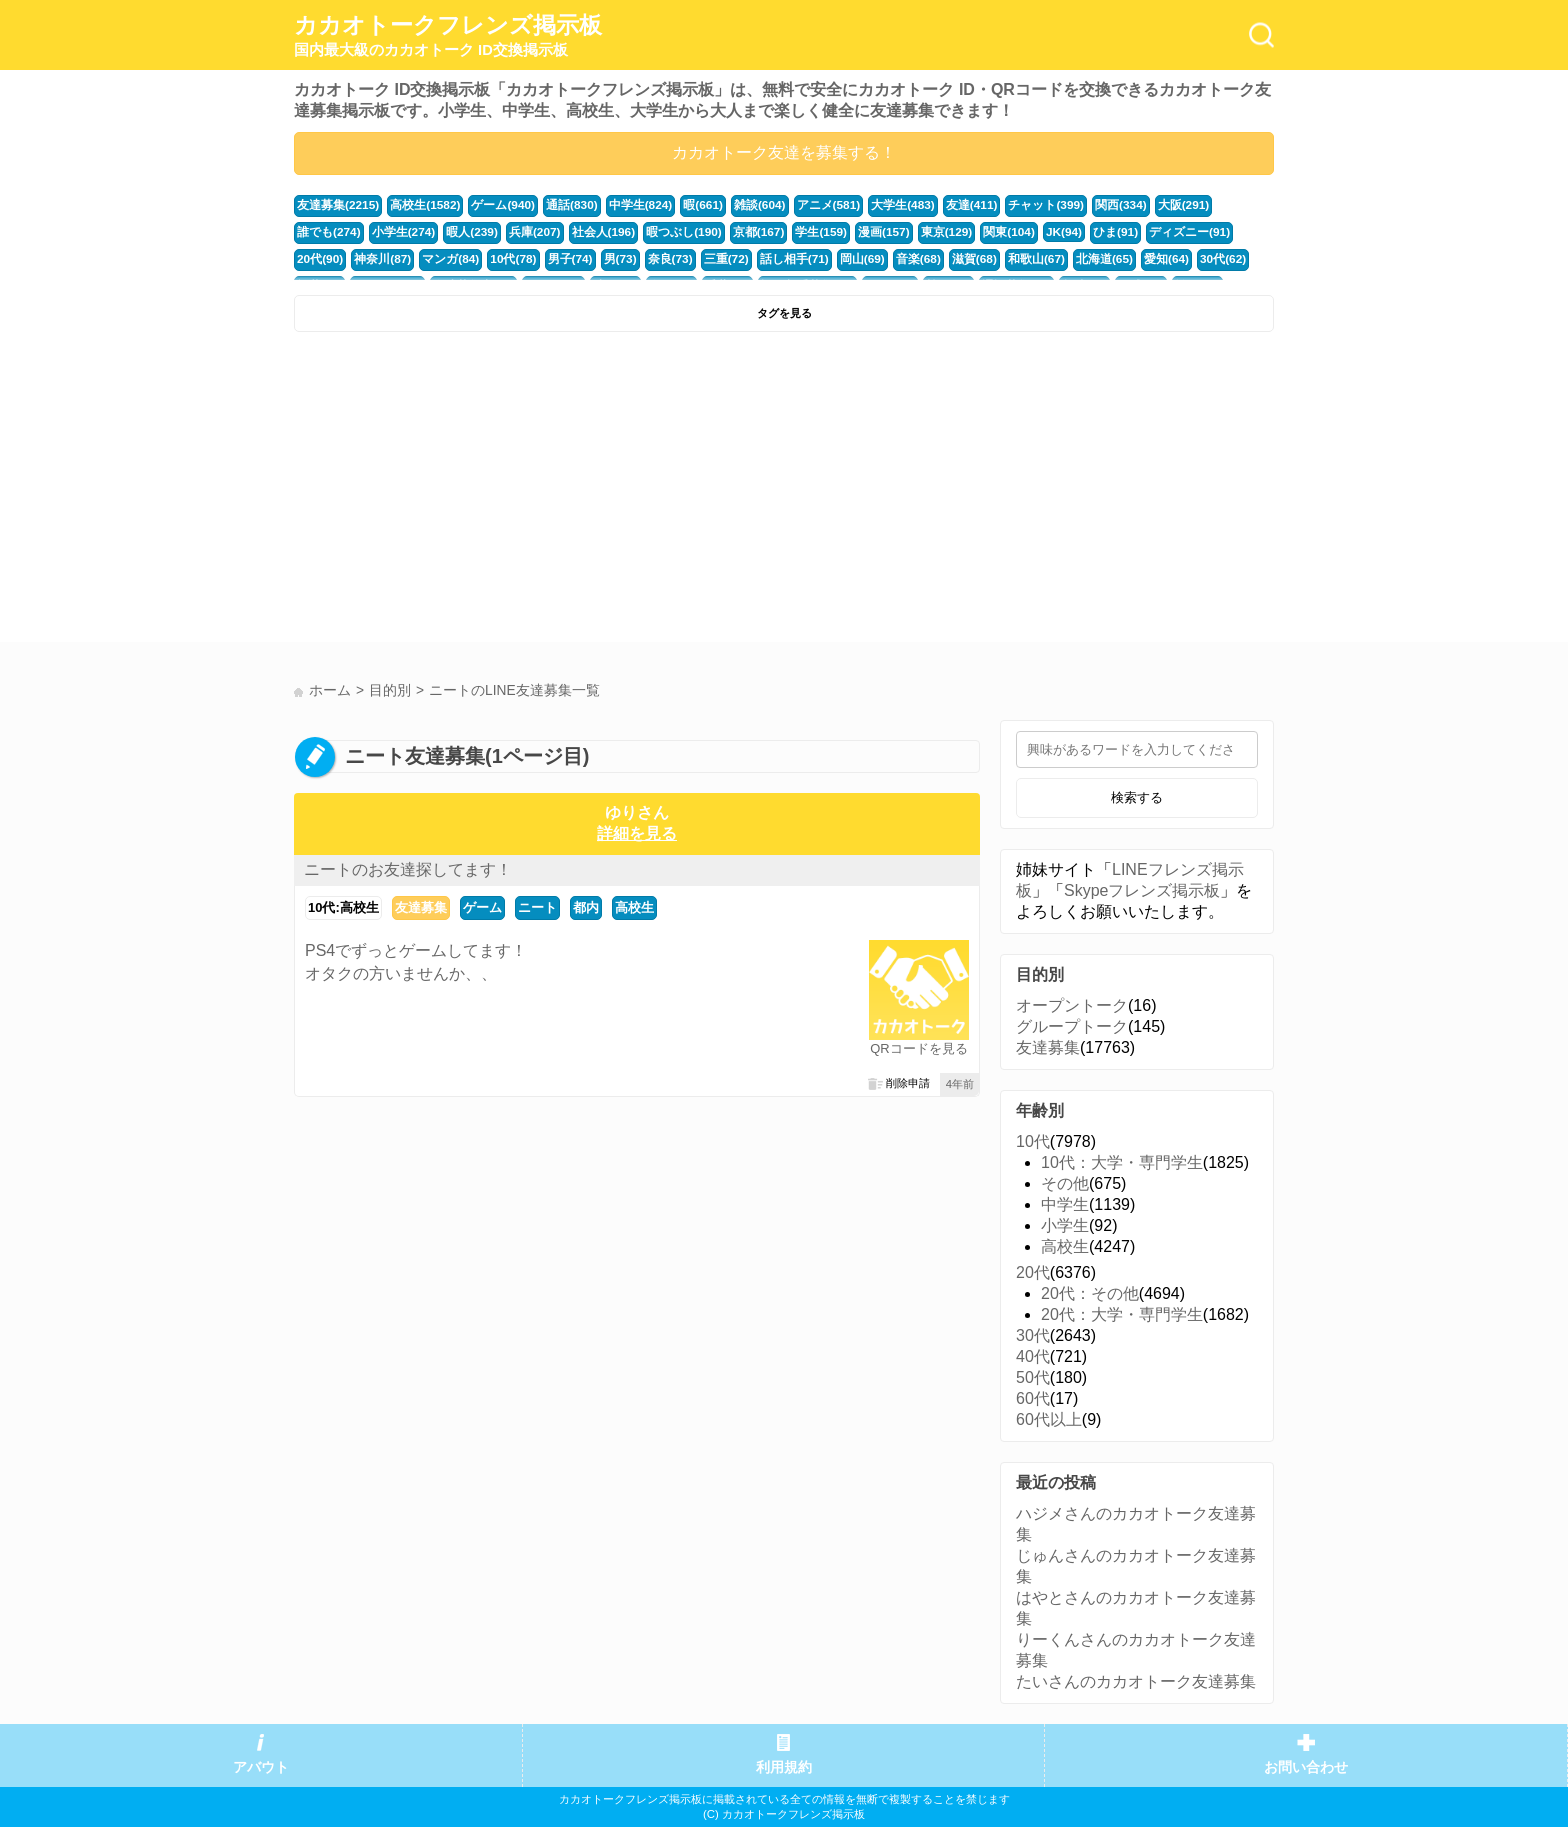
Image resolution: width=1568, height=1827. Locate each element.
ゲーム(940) (492, 205)
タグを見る (784, 313)
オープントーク (1072, 1005)
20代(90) (1143, 231)
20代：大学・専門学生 (1122, 1314)
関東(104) (901, 231)
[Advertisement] (536, 492)
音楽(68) (767, 257)
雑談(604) (735, 205)
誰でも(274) (1202, 205)
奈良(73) (532, 257)
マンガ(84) (323, 257)
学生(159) (722, 231)
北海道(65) (943, 257)
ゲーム (482, 907)
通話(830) (556, 205)
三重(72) (586, 257)
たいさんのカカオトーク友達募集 (1136, 1681)
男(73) (484, 257)
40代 (1033, 1356)
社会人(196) (517, 231)
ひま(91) (1003, 231)
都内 (586, 907)
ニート (537, 907)
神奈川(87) (1202, 231)
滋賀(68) (820, 257)
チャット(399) (1006, 205)
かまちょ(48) (1174, 257)
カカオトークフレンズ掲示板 (448, 36)
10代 (1033, 1141)
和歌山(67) (879, 257)
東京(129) (841, 231)
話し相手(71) (650, 257)
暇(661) (681, 205)
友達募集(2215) (335, 205)
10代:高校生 (343, 907)
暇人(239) (392, 231)
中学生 (1065, 1204)
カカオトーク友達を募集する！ (784, 152)
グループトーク (1072, 1026)
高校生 (634, 907)
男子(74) (437, 257)
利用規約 (784, 1767)
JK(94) (953, 231)
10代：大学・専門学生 (1122, 1162)
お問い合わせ (1306, 1767)
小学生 (1065, 1225)
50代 (1033, 1377)
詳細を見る (637, 833)
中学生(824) (622, 205)
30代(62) (1056, 257)
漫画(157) (782, 231)
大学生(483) (871, 205)
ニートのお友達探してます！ (408, 869)
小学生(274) (327, 231)
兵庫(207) (451, 231)
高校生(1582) (418, 205)
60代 (1033, 1398)
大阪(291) (1136, 205)
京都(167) (663, 231)
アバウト (261, 1767)
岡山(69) (714, 257)
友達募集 (421, 907)
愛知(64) (1002, 257)
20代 (1033, 1272)
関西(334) (1076, 205)
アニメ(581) (800, 205)
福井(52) (1110, 257)
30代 (1033, 1335)
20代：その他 (1090, 1293)
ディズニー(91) (1072, 231)
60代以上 (1049, 1419)
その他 (1065, 1183)
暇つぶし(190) (592, 231)
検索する (1137, 797)
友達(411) (935, 205)
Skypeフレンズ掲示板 (1142, 890)
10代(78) (383, 257)
